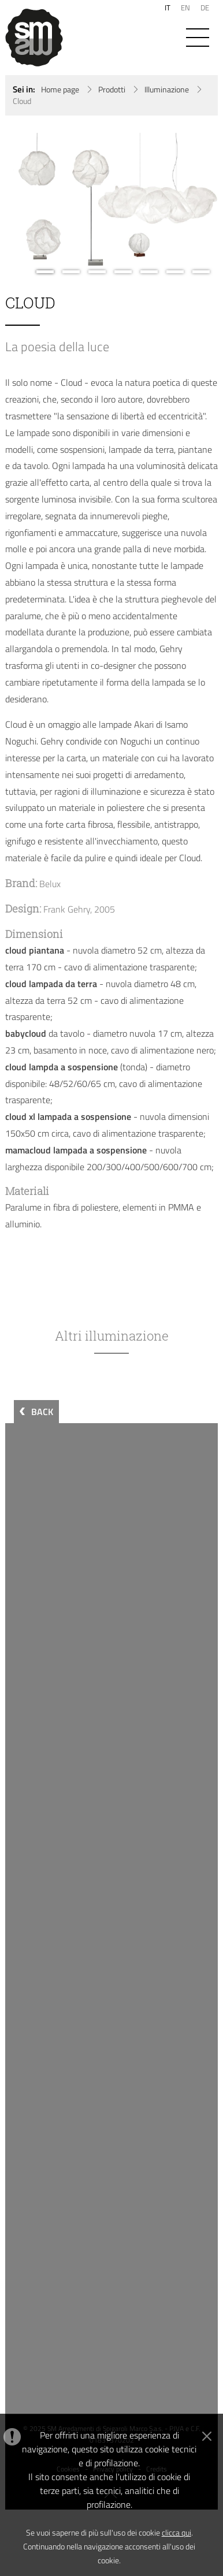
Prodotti (111, 89)
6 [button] (175, 271)
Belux (50, 884)
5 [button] (149, 271)
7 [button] (201, 271)
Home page (60, 89)
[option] (111, 203)
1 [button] (45, 271)
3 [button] (97, 271)
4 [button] (123, 271)
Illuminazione (166, 89)
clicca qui (176, 2532)
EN (185, 7)
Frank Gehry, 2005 (79, 909)
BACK (42, 1412)
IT (167, 7)
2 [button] (71, 271)
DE (204, 7)
